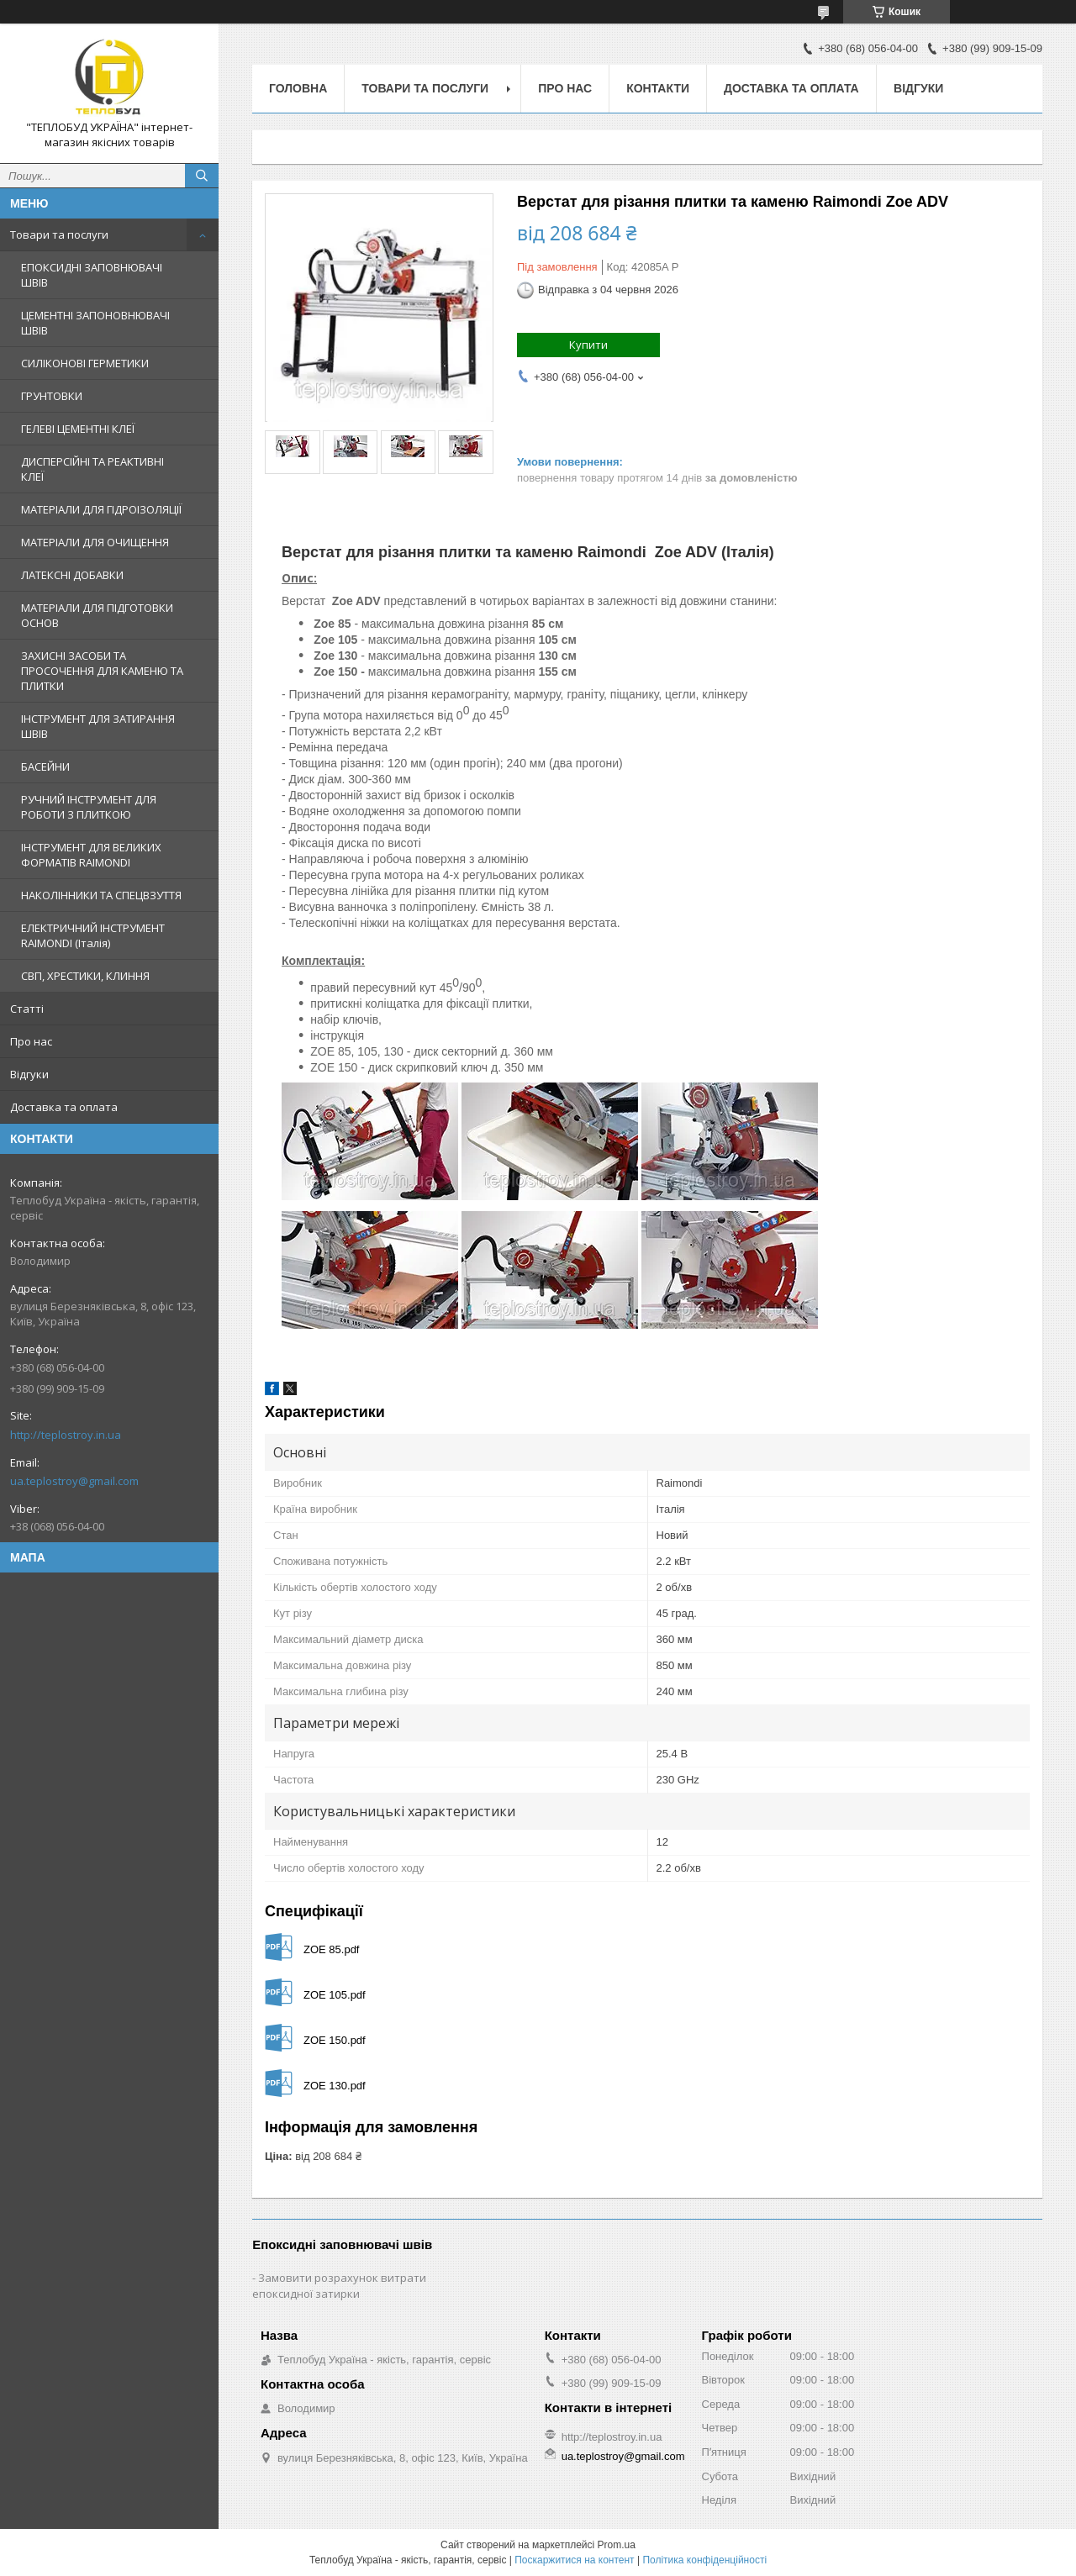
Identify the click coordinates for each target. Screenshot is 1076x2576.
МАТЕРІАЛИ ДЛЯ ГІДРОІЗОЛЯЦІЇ (101, 509)
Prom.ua (617, 2545)
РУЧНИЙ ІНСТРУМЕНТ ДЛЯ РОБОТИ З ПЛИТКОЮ (88, 807)
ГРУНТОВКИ (51, 395)
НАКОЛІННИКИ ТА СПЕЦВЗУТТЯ (101, 895)
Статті (27, 1008)
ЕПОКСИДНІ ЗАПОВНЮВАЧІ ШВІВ (91, 275)
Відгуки (29, 1074)
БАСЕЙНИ (45, 766)
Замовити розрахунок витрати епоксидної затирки (339, 2285)
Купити (588, 344)
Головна (298, 88)
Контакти (657, 88)
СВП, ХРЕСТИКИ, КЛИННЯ (85, 975)
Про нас (31, 1041)
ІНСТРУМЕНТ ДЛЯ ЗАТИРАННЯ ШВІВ (98, 726)
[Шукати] (202, 175)
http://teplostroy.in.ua (65, 1434)
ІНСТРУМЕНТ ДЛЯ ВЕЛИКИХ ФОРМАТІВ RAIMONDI (91, 855)
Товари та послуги (59, 234)
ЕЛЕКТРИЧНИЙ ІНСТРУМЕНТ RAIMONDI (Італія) (93, 935)
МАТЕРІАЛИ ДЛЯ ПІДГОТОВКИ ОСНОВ (97, 615)
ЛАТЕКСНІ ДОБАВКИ (72, 574)
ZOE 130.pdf (334, 2085)
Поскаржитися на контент (574, 2560)
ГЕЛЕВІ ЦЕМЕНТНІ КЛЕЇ (77, 428)
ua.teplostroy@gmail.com (74, 1480)
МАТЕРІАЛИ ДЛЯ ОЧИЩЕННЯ (95, 542)
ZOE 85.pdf (331, 1949)
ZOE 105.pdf (334, 1995)
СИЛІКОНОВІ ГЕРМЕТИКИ (85, 363)
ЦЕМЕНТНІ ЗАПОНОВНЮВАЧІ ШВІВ (95, 323)
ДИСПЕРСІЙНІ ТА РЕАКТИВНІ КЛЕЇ (92, 469)
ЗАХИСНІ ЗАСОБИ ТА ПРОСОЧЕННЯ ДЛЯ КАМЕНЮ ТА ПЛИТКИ (102, 670)
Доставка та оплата (64, 1106)
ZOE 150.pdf (334, 2040)
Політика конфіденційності (704, 2560)
